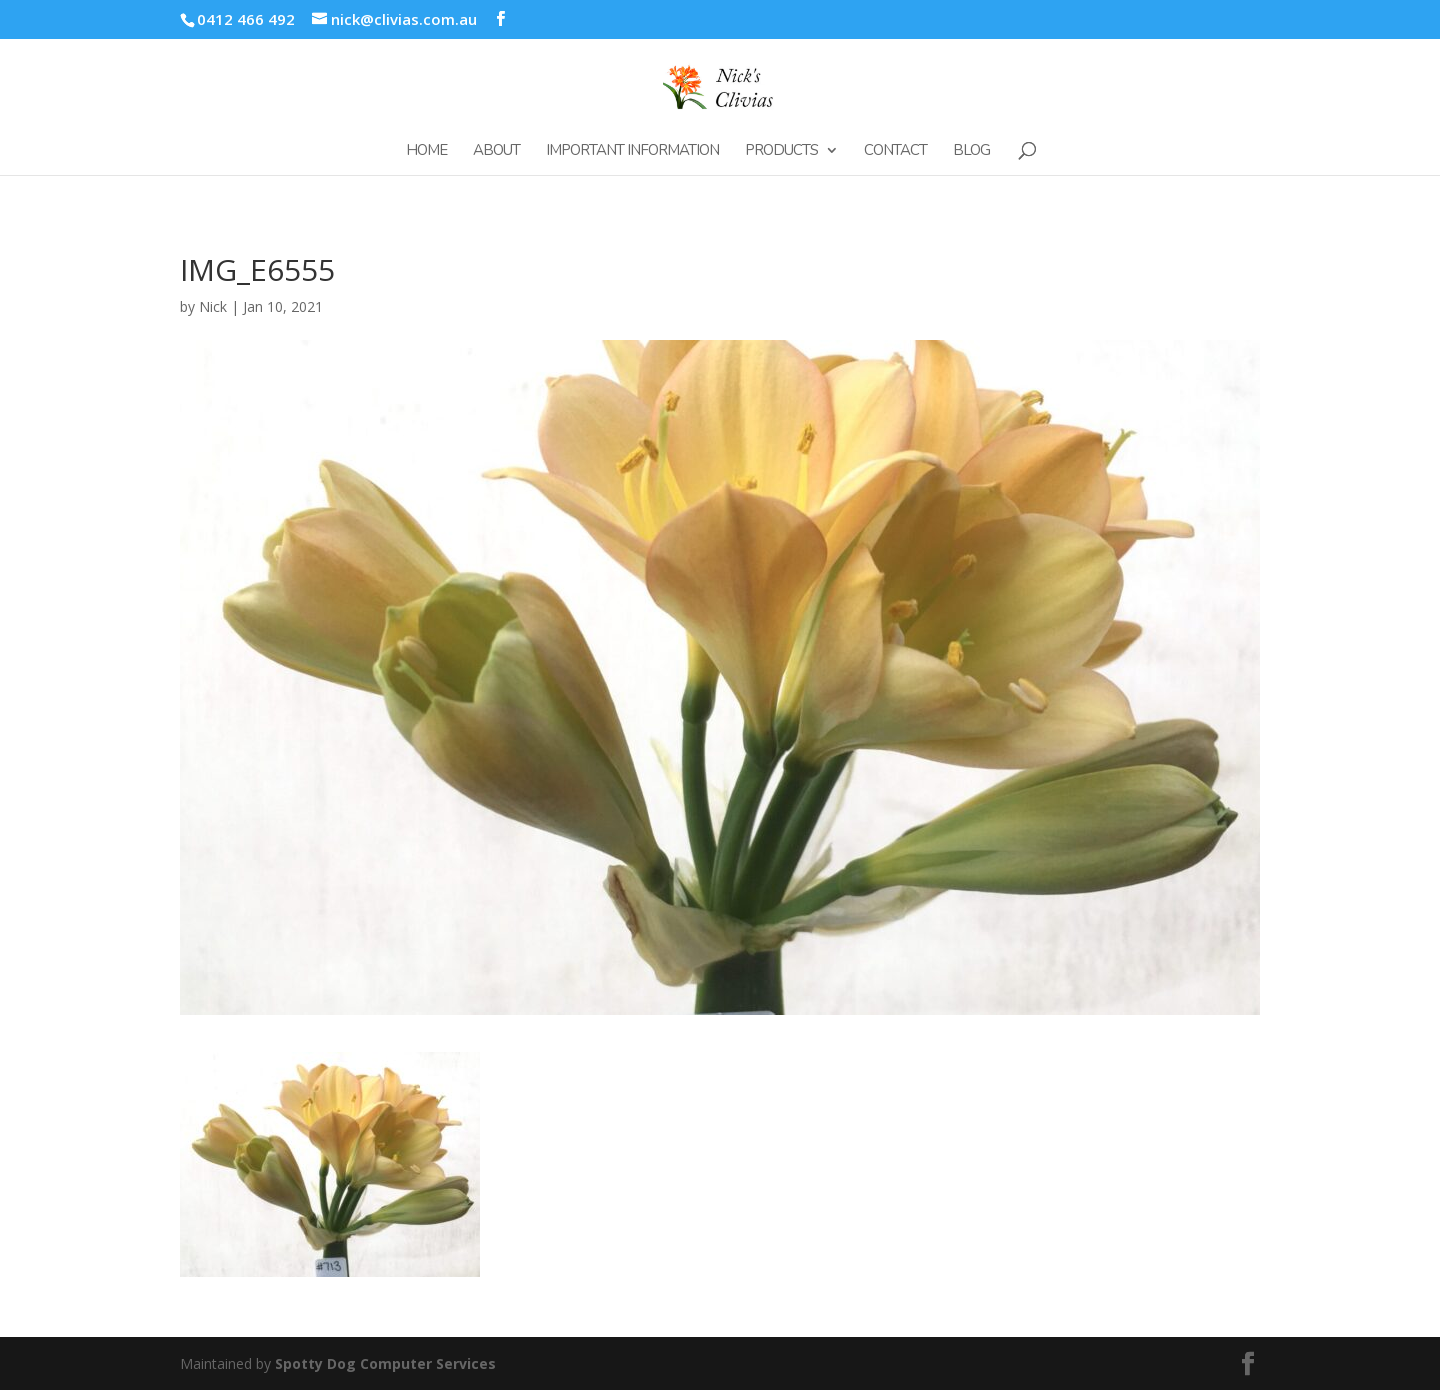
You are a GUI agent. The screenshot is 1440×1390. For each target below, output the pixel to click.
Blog (971, 151)
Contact (895, 151)
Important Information (632, 151)
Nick (213, 306)
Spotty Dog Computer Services (385, 1363)
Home (426, 151)
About (496, 151)
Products (781, 151)
